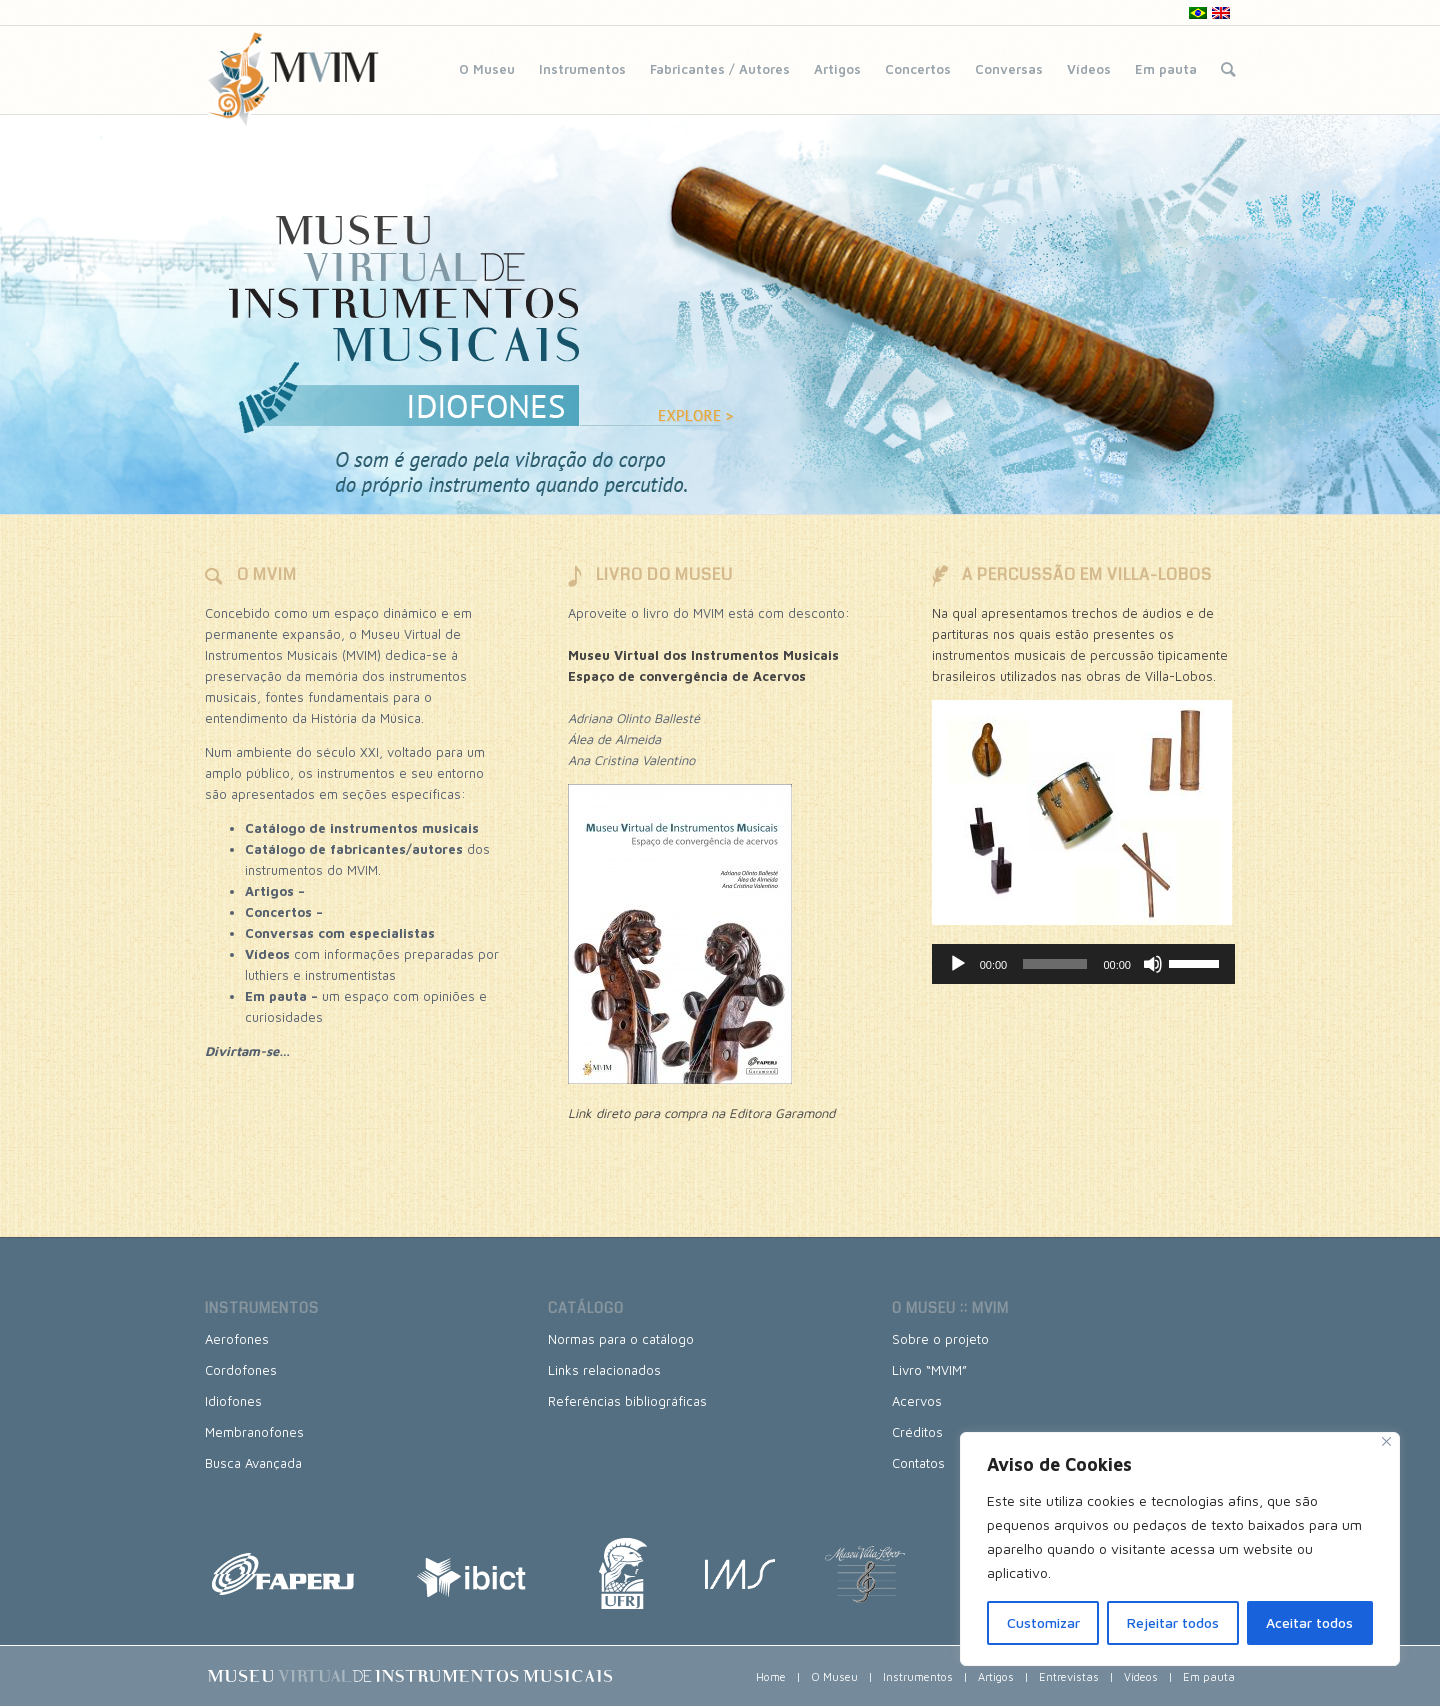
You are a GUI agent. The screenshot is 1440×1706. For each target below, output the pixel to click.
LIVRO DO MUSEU (664, 574)
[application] (1083, 964)
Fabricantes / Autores (720, 69)
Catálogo (586, 1308)
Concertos (918, 69)
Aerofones (237, 1339)
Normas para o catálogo (621, 1339)
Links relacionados (604, 1370)
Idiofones (233, 1401)
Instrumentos (582, 69)
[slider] (1055, 964)
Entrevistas (1069, 1676)
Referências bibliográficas (627, 1401)
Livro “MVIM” (929, 1370)
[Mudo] (1153, 964)
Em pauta (1166, 69)
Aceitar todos (1309, 1622)
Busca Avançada (253, 1463)
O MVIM (267, 574)
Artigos (837, 69)
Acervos (917, 1401)
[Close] (1386, 1441)
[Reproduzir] (958, 964)
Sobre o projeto (940, 1339)
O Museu (487, 69)
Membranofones (254, 1432)
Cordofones (241, 1370)
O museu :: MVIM (950, 1308)
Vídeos (1089, 69)
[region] (1180, 1549)
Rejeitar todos (1173, 1622)
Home (771, 1676)
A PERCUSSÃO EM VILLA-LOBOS (1087, 574)
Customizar (1043, 1622)
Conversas (1009, 69)
